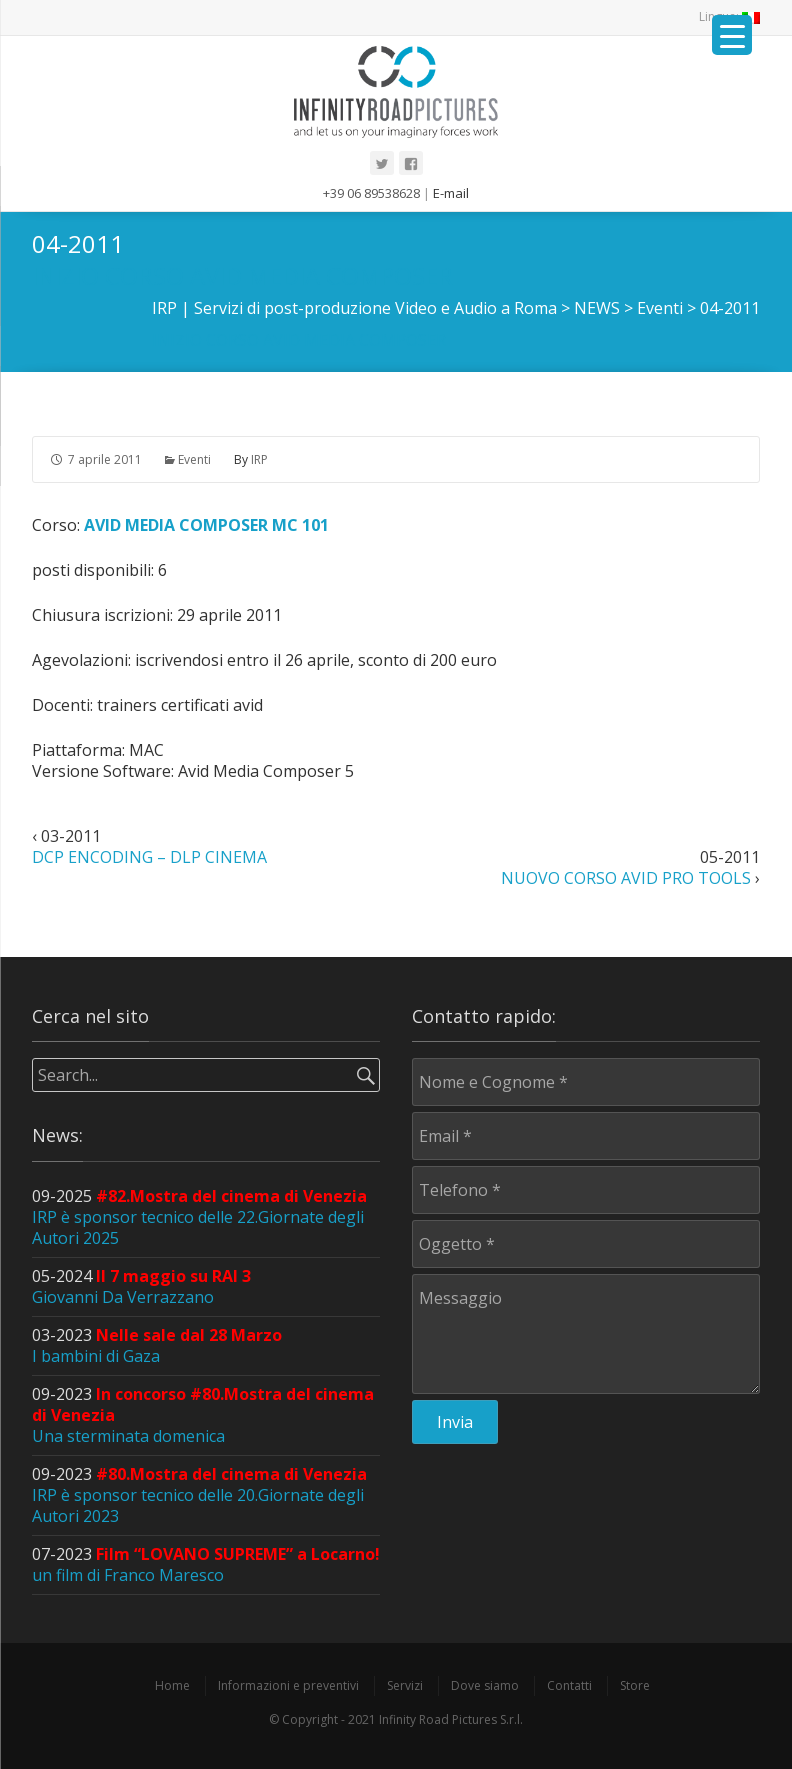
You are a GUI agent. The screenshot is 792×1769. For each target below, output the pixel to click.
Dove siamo (485, 1685)
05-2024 (141, 1286)
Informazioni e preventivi (288, 1685)
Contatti (569, 1685)
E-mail (451, 193)
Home (172, 1685)
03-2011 (149, 846)
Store (635, 1685)
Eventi (194, 459)
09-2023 (199, 1495)
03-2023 (157, 1345)
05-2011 (630, 868)
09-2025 (199, 1217)
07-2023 (206, 1564)
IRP (259, 459)
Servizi (405, 1685)
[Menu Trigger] (732, 35)
